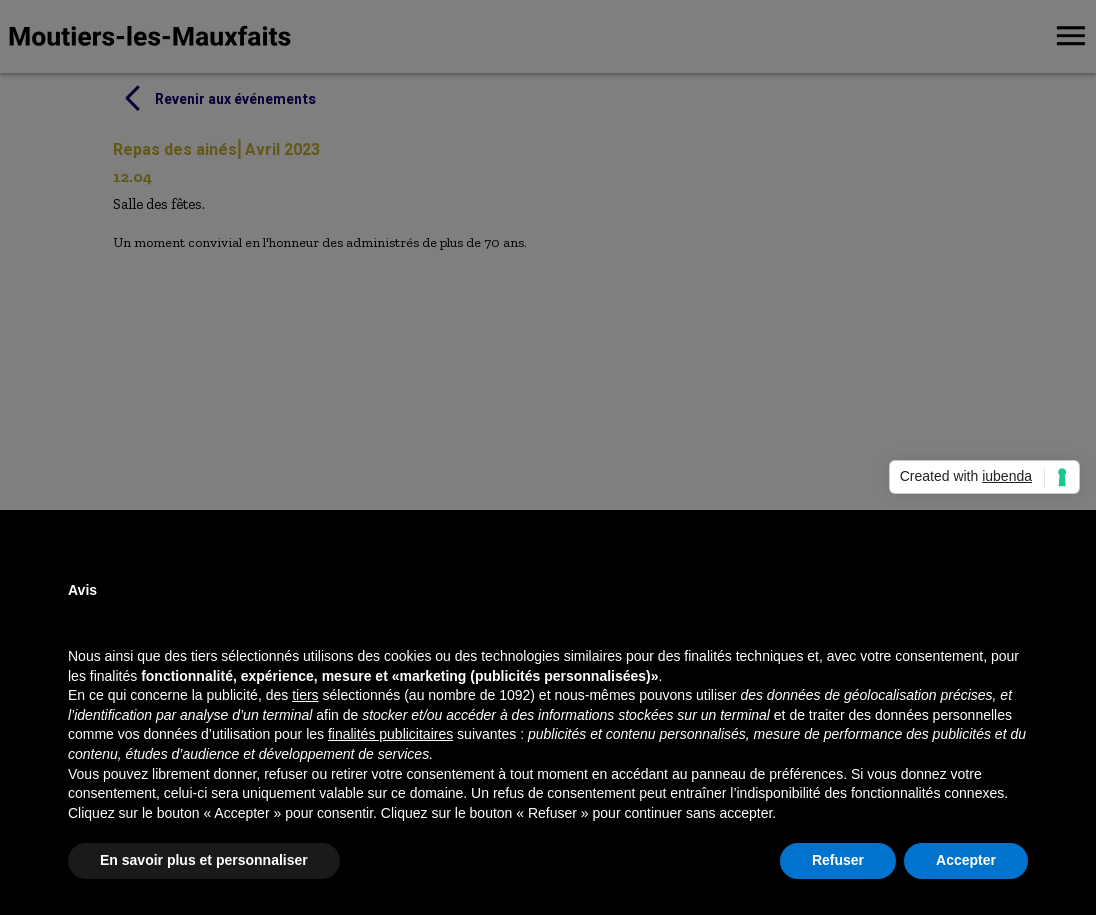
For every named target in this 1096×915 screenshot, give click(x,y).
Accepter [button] (966, 860)
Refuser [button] (838, 860)
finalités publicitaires (390, 734)
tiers (305, 695)
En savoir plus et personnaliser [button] (204, 860)
